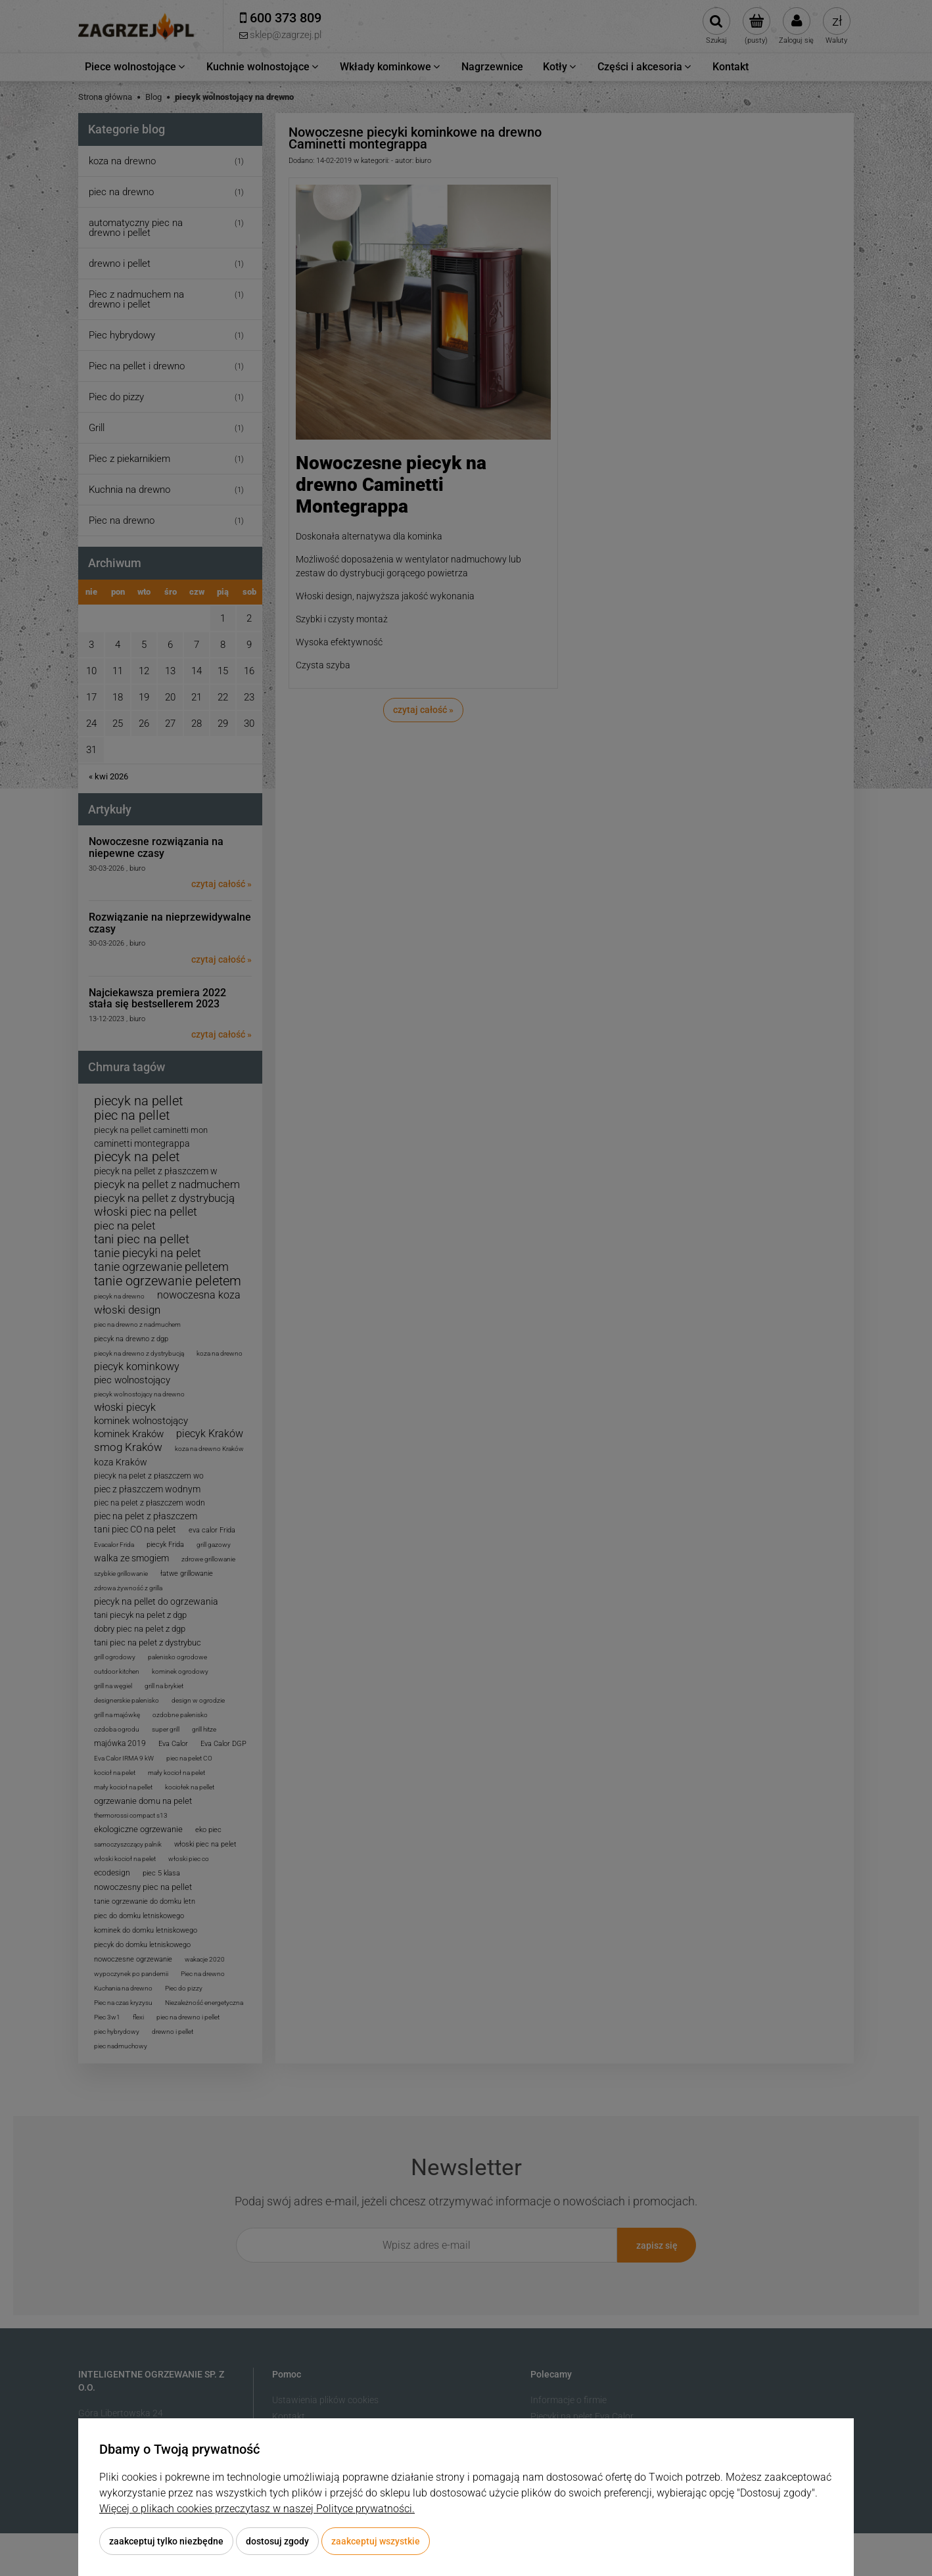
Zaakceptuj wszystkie (375, 2541)
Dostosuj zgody (277, 2541)
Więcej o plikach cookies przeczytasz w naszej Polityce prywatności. (257, 2508)
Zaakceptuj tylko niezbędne (166, 2541)
